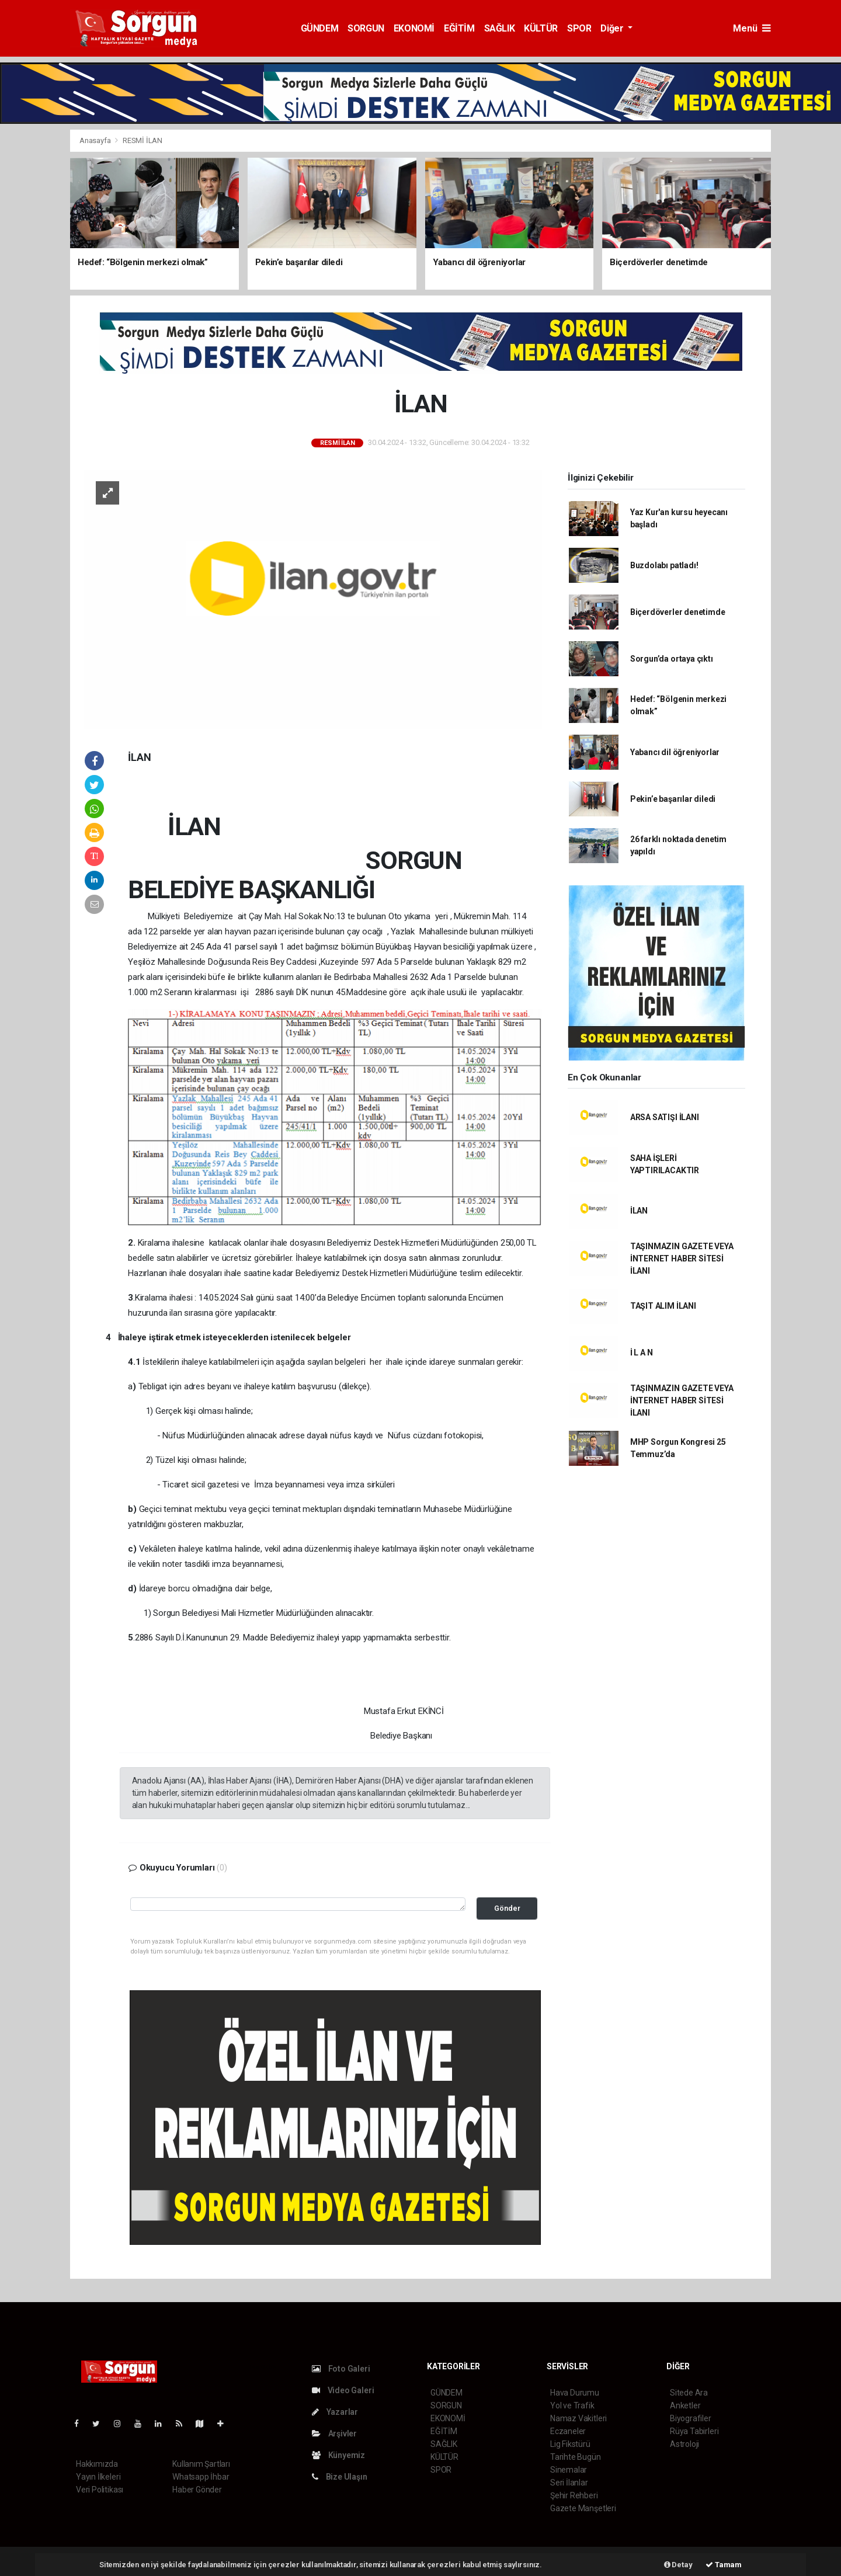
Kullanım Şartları (201, 2464)
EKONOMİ (414, 28)
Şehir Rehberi (574, 2495)
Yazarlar (335, 2412)
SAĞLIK (499, 28)
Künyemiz (338, 2455)
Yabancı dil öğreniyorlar (675, 752)
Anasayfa (95, 140)
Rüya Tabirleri (694, 2431)
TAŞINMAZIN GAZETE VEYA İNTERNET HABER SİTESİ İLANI (682, 1258)
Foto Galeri (341, 2368)
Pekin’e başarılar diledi (672, 799)
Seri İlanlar (569, 2482)
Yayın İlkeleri (98, 2476)
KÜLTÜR (541, 28)
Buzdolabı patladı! (664, 565)
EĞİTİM (459, 28)
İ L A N (641, 1352)
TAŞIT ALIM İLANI (663, 1305)
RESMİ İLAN (142, 140)
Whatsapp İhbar (200, 2476)
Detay (678, 2564)
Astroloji (684, 2444)
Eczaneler (568, 2431)
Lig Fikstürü (570, 2444)
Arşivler (334, 2433)
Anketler (685, 2405)
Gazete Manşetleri (583, 2508)
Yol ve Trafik (572, 2405)
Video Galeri (343, 2390)
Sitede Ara (689, 2392)
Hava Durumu (574, 2392)
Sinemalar (568, 2469)
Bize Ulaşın (339, 2476)
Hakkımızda (97, 2464)
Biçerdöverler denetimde (677, 612)
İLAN (639, 1210)
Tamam (724, 2564)
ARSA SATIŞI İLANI (664, 1117)
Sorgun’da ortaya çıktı (671, 658)
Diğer (612, 28)
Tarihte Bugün (575, 2457)
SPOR (579, 28)
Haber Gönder (197, 2489)
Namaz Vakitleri (578, 2418)
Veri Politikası (99, 2489)
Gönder (507, 1908)
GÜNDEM (320, 28)
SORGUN (365, 28)
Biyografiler (690, 2418)
